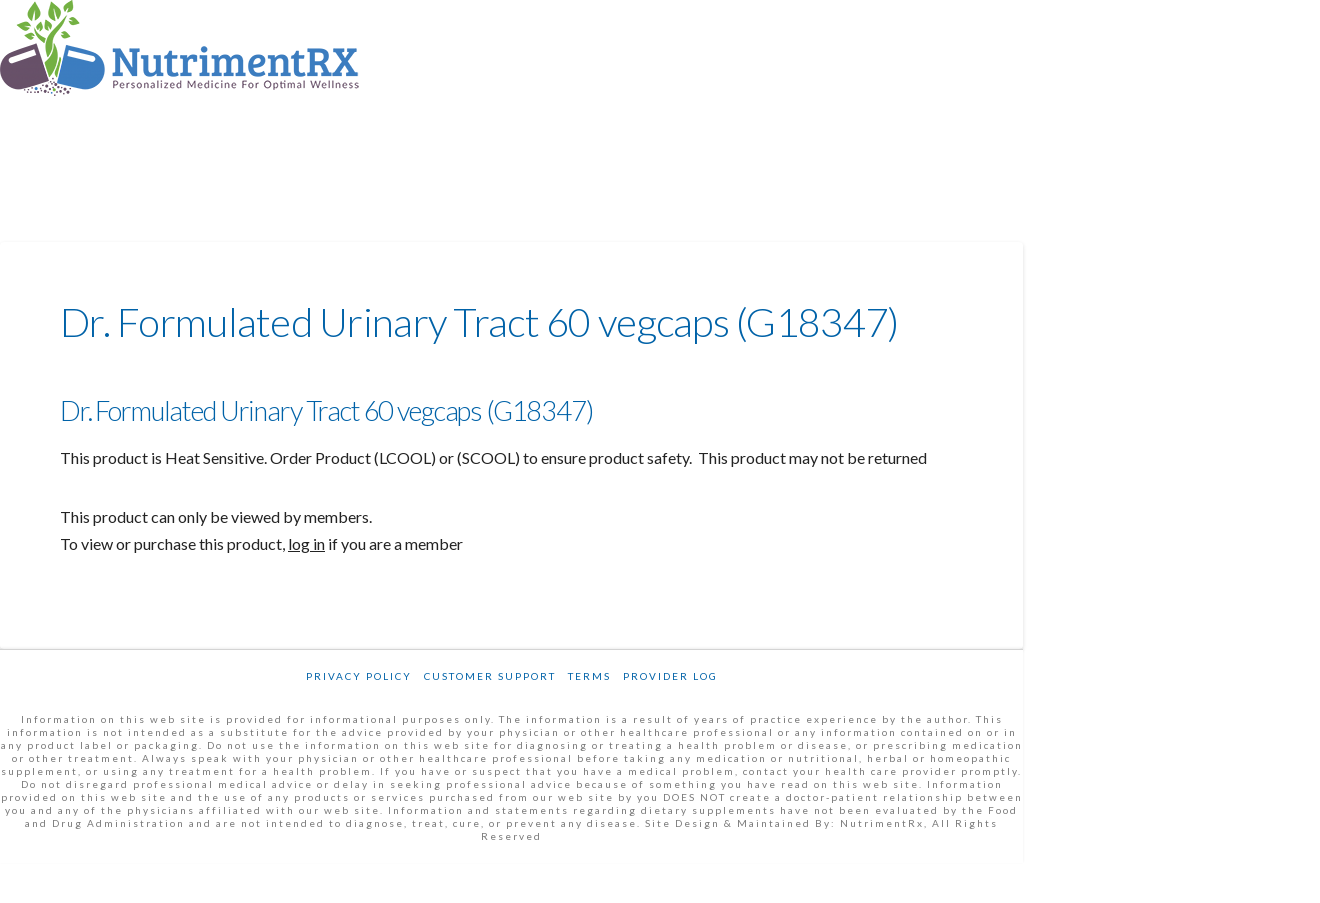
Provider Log (670, 676)
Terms (589, 676)
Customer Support (490, 676)
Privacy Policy (359, 676)
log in (306, 543)
